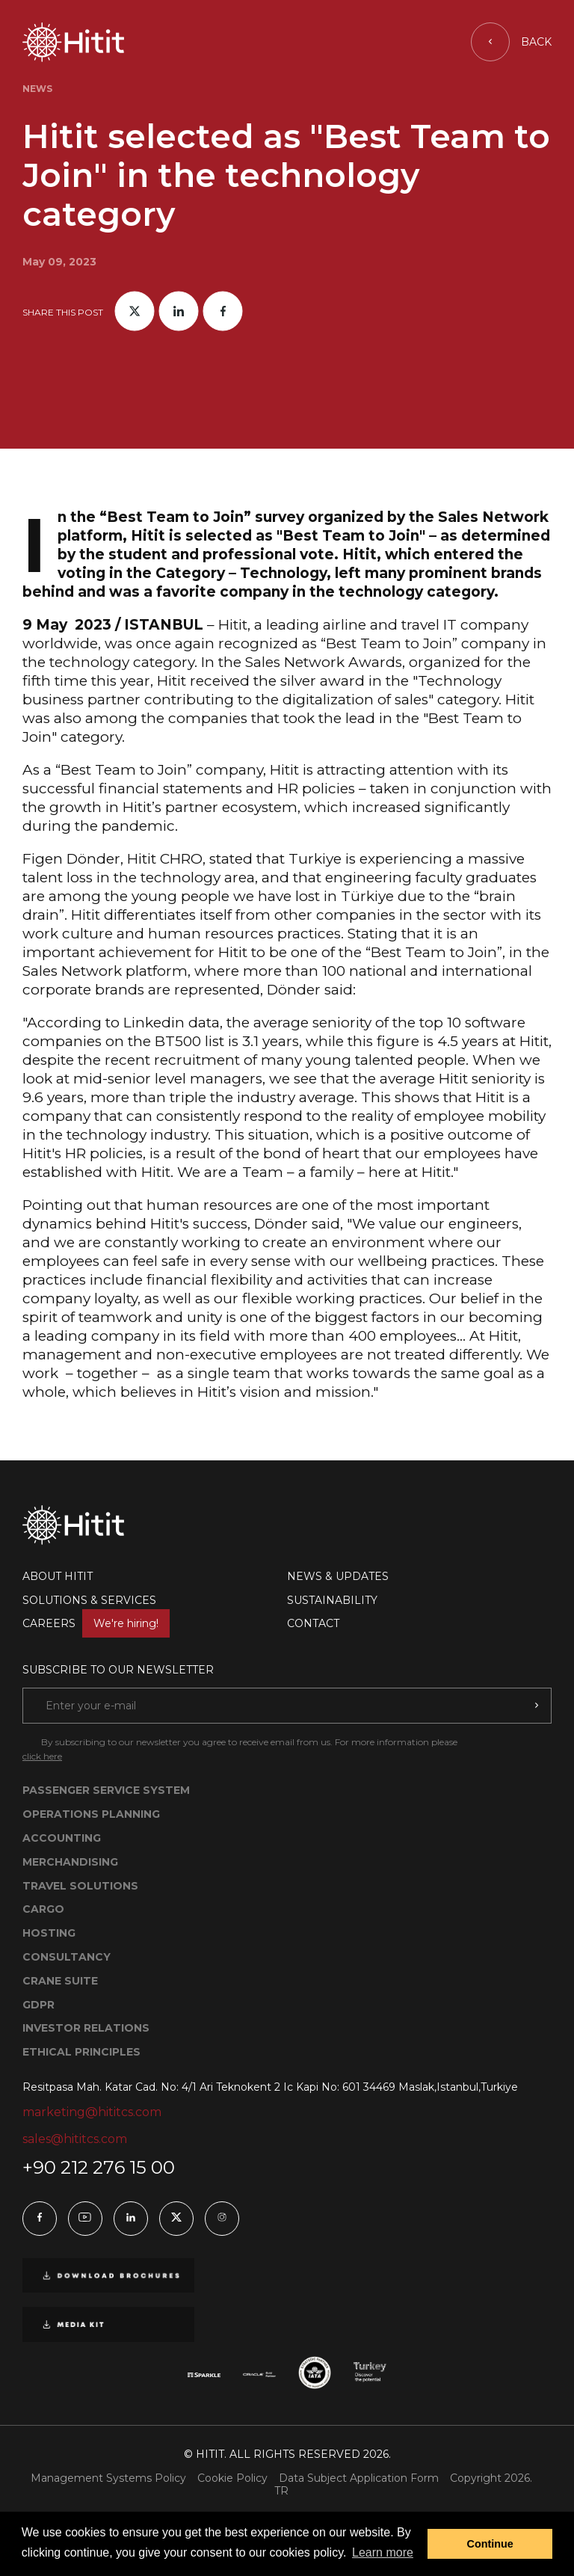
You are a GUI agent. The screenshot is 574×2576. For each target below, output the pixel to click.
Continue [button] (490, 2544)
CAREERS (96, 1623)
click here (42, 1756)
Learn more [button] (382, 2552)
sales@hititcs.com (74, 2139)
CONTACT (313, 1623)
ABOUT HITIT (57, 1576)
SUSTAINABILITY (332, 1600)
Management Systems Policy (108, 2478)
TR (281, 2491)
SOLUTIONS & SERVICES (89, 1600)
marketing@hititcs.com (91, 2112)
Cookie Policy (232, 2478)
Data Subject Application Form (359, 2478)
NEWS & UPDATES (338, 1576)
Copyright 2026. (491, 2478)
